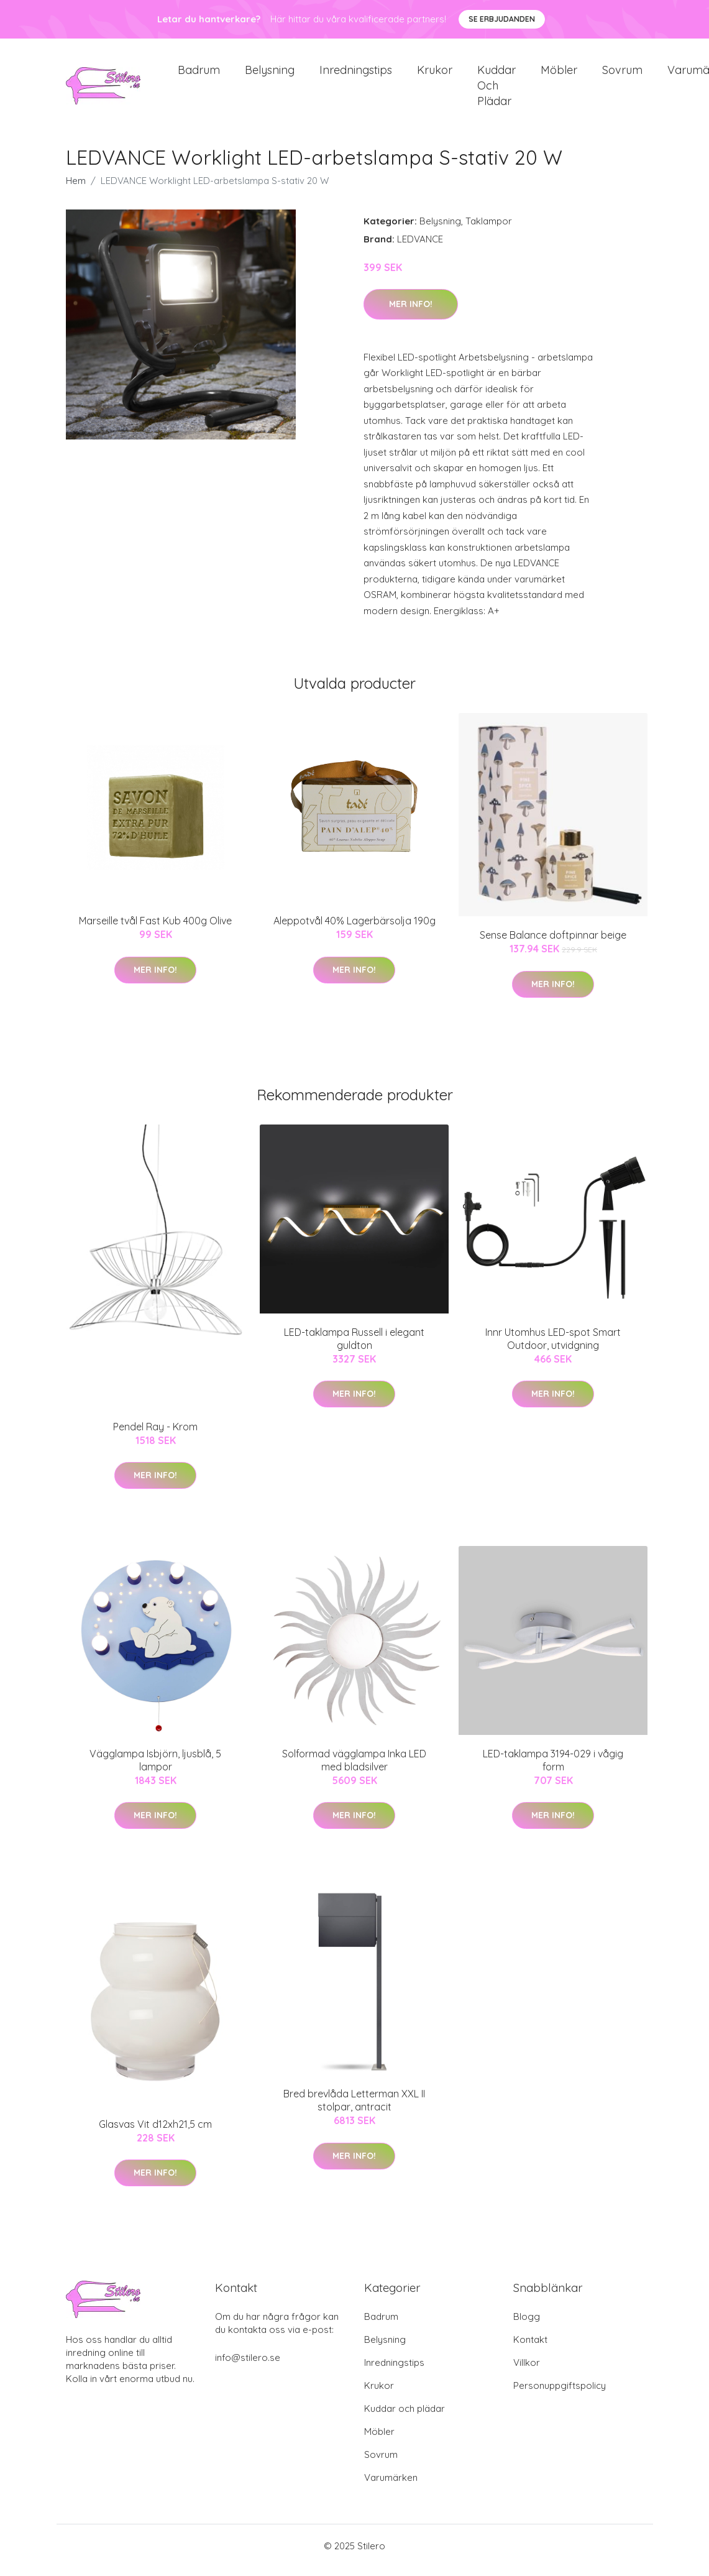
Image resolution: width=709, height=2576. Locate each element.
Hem (76, 189)
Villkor (526, 2371)
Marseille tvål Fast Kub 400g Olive (155, 929)
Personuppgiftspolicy (559, 2394)
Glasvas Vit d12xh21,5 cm (155, 2133)
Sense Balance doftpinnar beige (553, 943)
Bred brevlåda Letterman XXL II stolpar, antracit (354, 2109)
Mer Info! (410, 312)
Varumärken (391, 2486)
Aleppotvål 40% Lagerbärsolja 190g (354, 929)
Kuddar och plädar (496, 90)
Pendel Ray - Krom (155, 1435)
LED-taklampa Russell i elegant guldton (354, 1347)
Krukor (434, 74)
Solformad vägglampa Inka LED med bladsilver (354, 1769)
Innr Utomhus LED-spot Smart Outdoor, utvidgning (553, 1347)
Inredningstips (355, 74)
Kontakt (530, 2348)
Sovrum (622, 74)
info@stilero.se (247, 2366)
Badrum (199, 74)
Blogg (526, 2325)
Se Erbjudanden (502, 19)
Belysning (270, 74)
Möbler (559, 74)
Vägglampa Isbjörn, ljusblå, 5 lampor (155, 1769)
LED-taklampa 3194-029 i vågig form (553, 1769)
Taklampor (488, 230)
